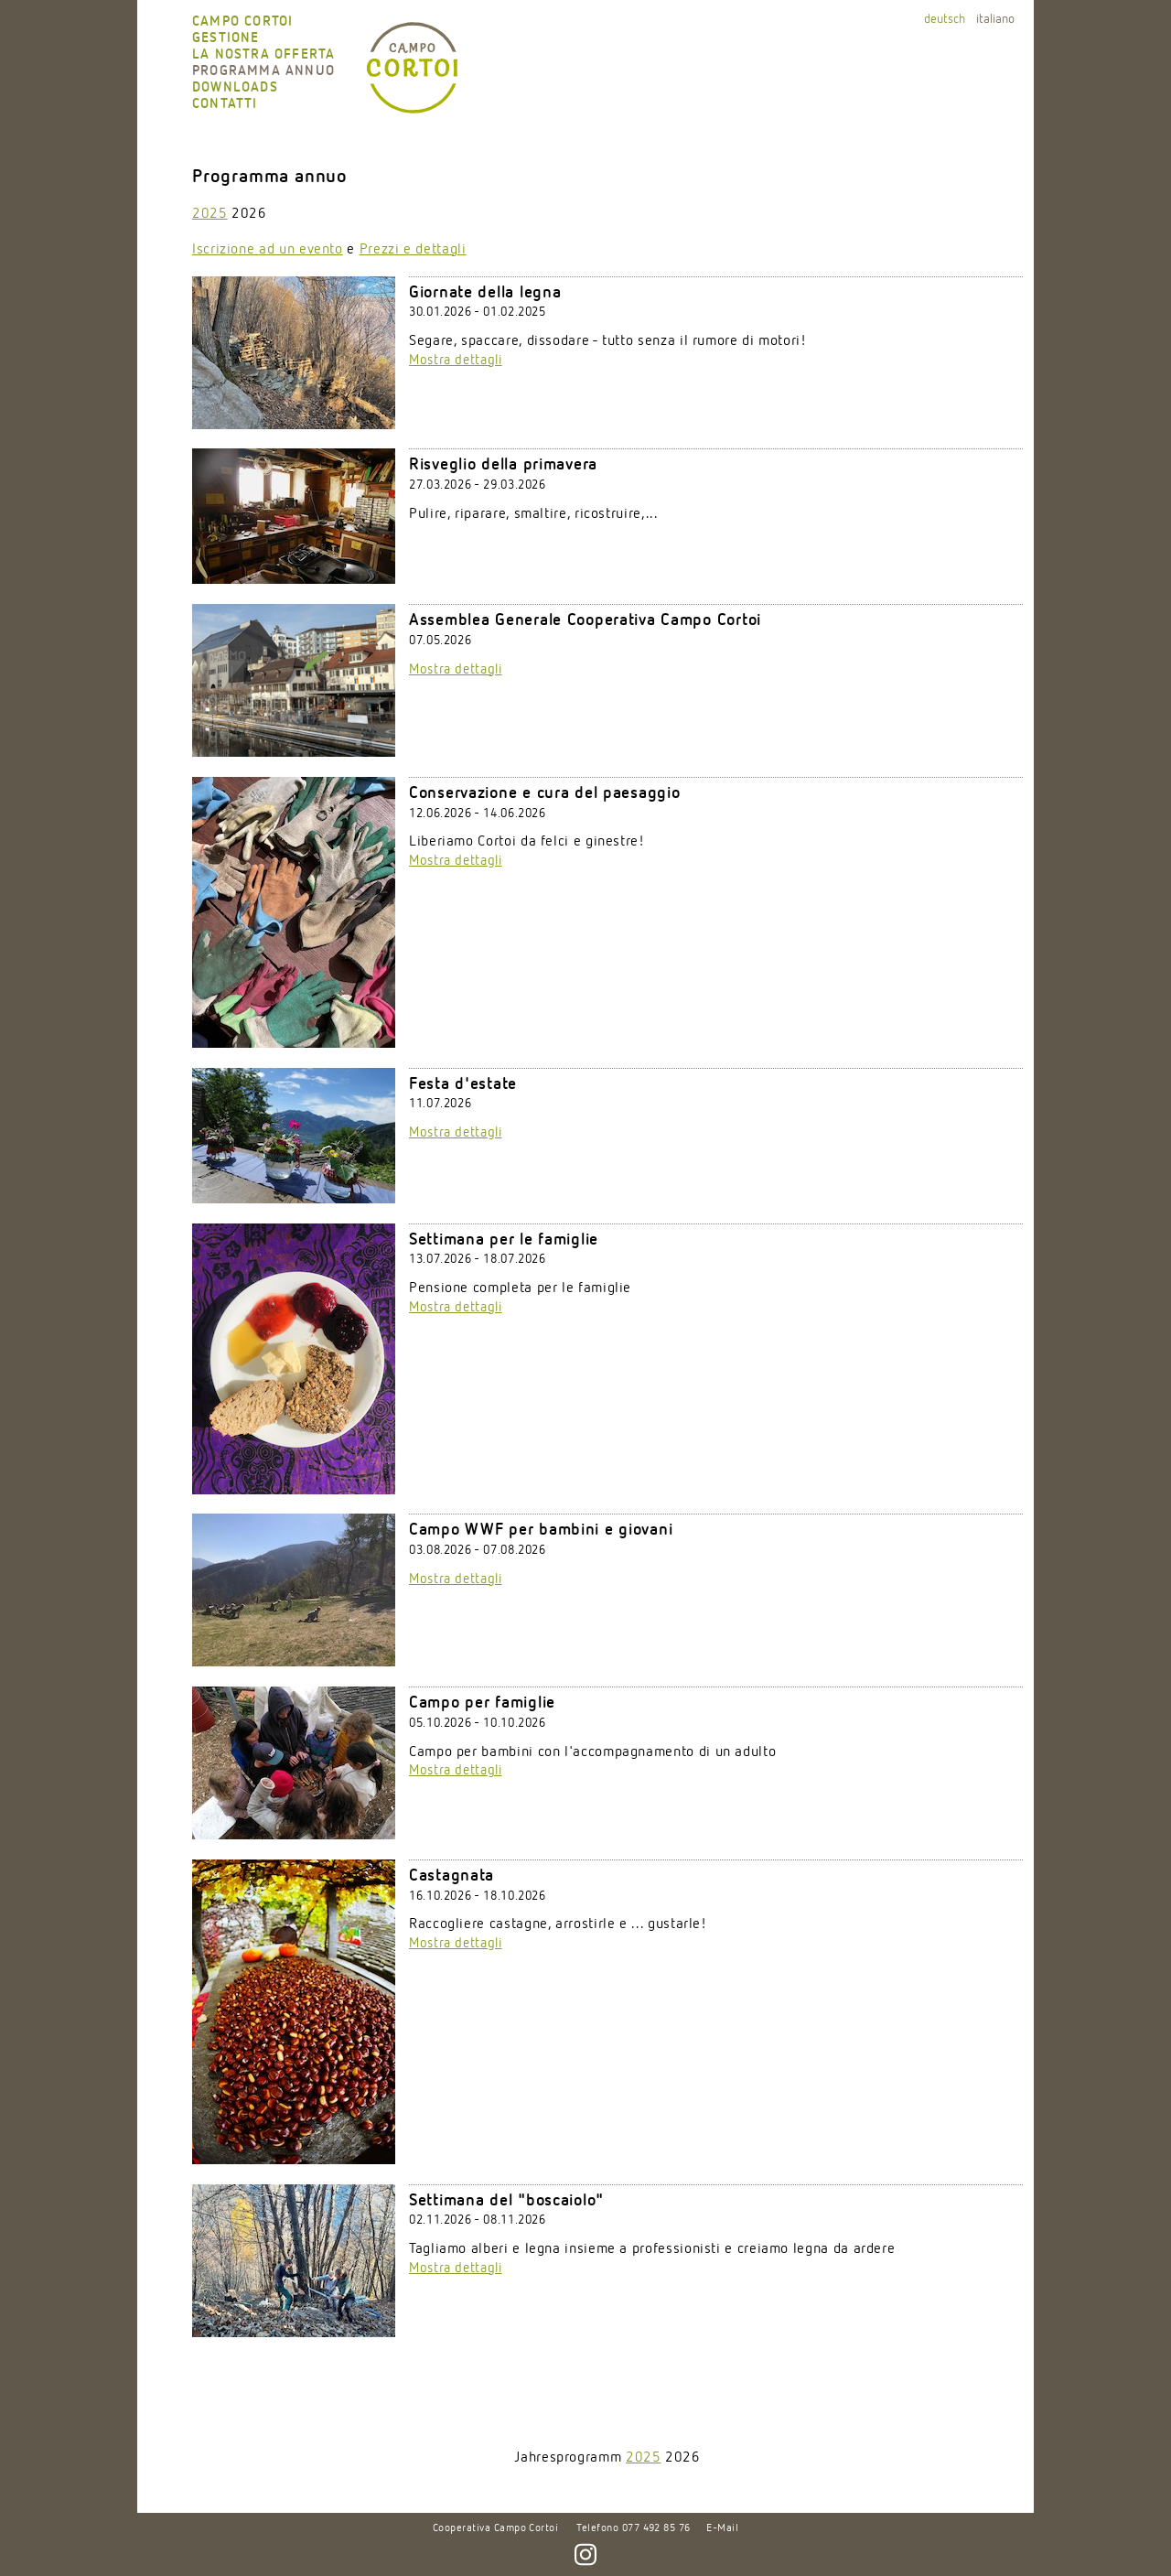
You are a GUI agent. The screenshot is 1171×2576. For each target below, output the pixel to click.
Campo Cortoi (242, 21)
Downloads (235, 87)
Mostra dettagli (455, 360)
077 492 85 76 (656, 2528)
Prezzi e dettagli (413, 250)
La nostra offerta (263, 54)
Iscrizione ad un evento (267, 250)
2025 (210, 214)
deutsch (944, 19)
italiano (995, 19)
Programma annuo (263, 71)
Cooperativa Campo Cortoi (496, 2528)
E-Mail (722, 2528)
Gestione (226, 38)
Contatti (225, 104)
